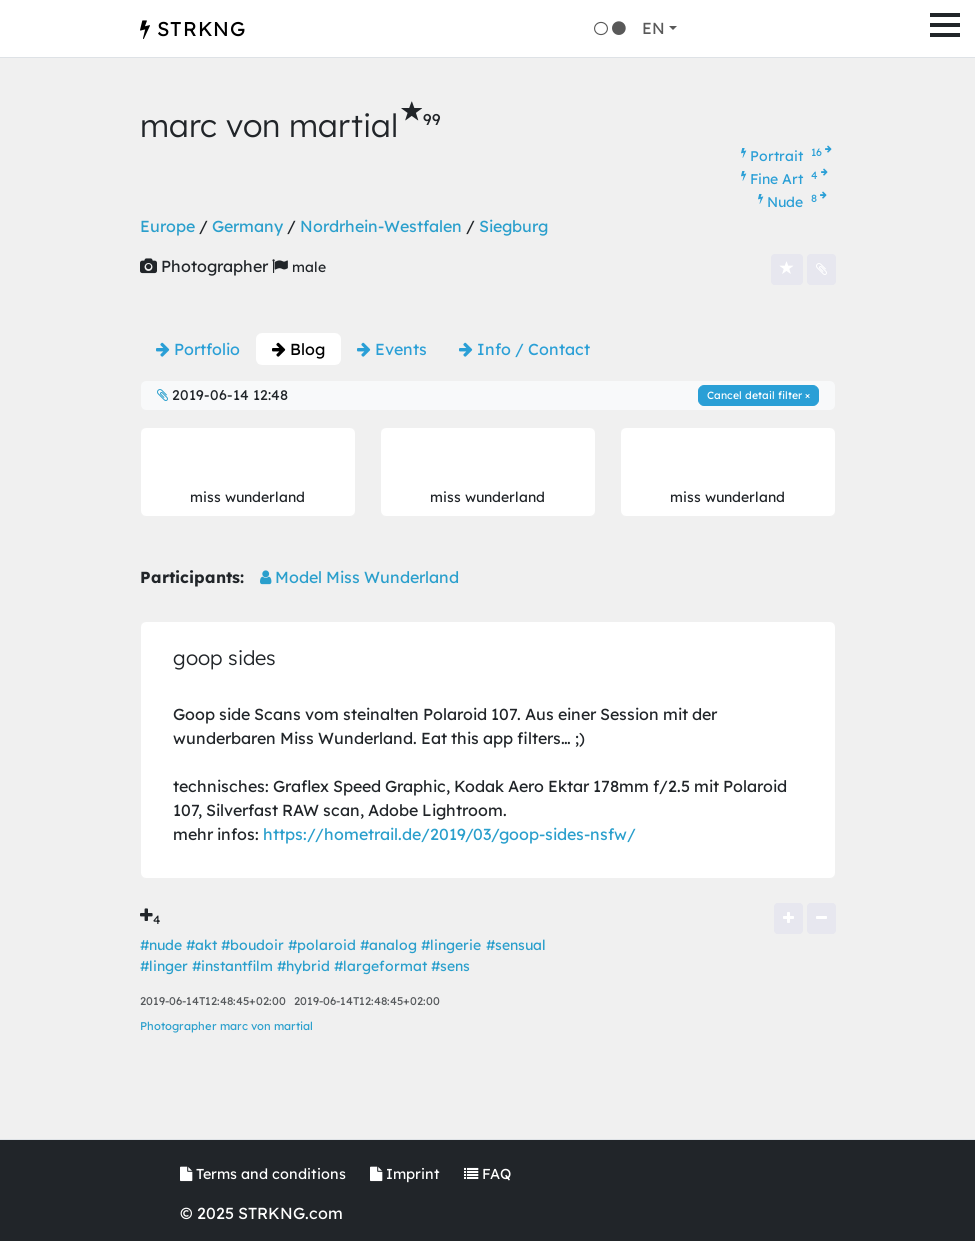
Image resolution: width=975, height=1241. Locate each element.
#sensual (516, 945)
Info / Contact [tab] (524, 349)
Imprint (405, 1174)
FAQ (487, 1174)
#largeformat (380, 966)
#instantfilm (232, 966)
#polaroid (322, 945)
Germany (247, 226)
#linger (164, 966)
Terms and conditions (263, 1174)
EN (653, 28)
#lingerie (451, 945)
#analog (388, 945)
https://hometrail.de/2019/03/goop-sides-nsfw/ (449, 834)
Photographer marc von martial (226, 1026)
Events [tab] (392, 349)
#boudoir (252, 945)
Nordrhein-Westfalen (381, 226)
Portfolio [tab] (198, 349)
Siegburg (513, 226)
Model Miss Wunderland (359, 577)
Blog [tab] (298, 349)
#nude (161, 945)
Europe (167, 226)
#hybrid (303, 966)
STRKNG (193, 28)
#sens (450, 966)
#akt (201, 945)
